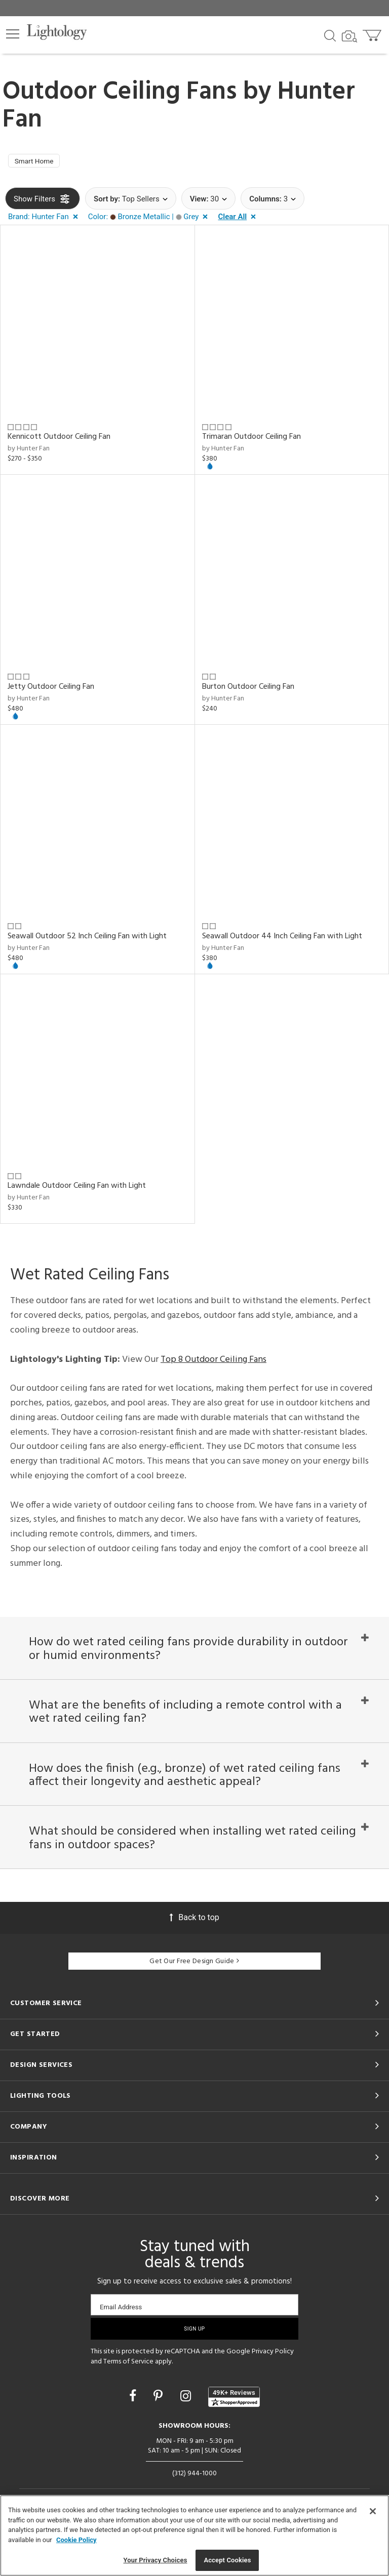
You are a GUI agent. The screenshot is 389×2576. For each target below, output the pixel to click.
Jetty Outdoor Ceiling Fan (51, 689)
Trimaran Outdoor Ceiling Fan (251, 439)
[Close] (373, 2511)
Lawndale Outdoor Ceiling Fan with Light (77, 1188)
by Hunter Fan (29, 452)
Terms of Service (128, 2393)
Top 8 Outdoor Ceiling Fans (213, 1362)
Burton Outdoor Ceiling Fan (248, 689)
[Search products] (330, 35)
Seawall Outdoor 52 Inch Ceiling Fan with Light (87, 939)
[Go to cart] (373, 33)
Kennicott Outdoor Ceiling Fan (59, 439)
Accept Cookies (227, 2560)
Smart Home (38, 162)
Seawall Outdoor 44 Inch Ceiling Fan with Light (282, 939)
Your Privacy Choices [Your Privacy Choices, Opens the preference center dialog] (155, 2560)
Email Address (121, 2338)
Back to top (194, 1949)
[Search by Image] (349, 36)
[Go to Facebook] (134, 2427)
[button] (12, 33)
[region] (194, 2535)
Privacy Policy (273, 2383)
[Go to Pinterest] (159, 2427)
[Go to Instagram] (187, 2427)
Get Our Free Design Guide (194, 1993)
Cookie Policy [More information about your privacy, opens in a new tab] (76, 2540)
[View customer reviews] (234, 2428)
